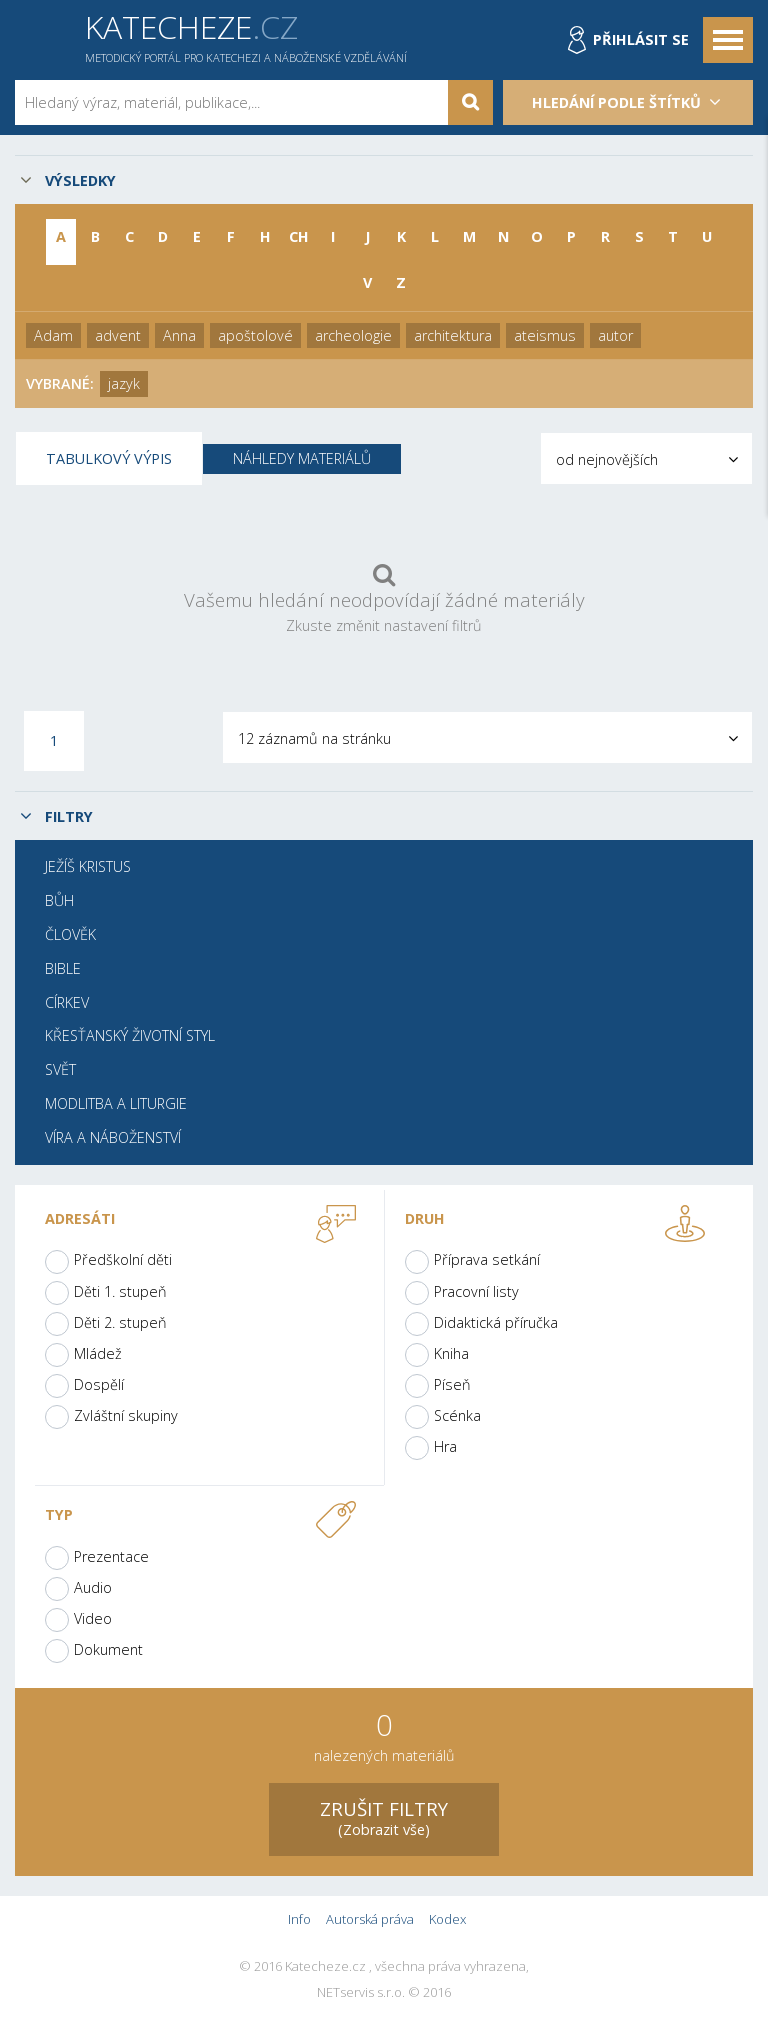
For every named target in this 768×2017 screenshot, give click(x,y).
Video (93, 1618)
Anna (179, 335)
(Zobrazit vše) (384, 1817)
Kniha (451, 1353)
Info (299, 1919)
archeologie (353, 335)
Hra (445, 1446)
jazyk (124, 383)
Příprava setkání (487, 1259)
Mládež (98, 1353)
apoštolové (255, 335)
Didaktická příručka (496, 1322)
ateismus (545, 335)
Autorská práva (370, 1919)
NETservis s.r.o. (361, 1993)
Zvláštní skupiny (126, 1415)
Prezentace (111, 1556)
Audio (93, 1587)
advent (118, 335)
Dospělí (99, 1384)
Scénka (457, 1415)
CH (299, 236)
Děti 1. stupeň (120, 1291)
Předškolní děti (123, 1259)
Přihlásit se (641, 39)
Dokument (108, 1649)
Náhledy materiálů (302, 458)
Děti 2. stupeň (120, 1322)
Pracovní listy (476, 1291)
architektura (453, 335)
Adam (53, 335)
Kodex (447, 1919)
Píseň (452, 1384)
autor (615, 335)
